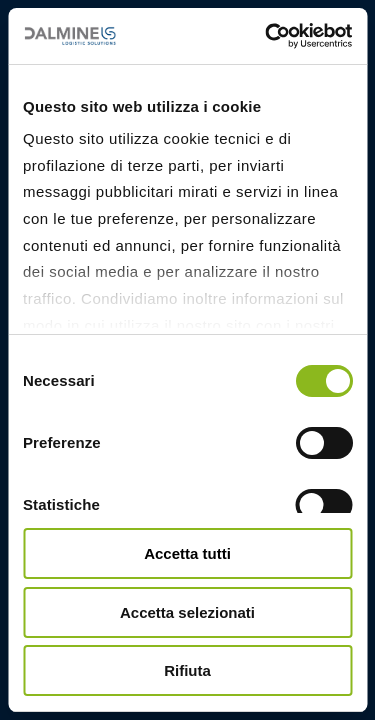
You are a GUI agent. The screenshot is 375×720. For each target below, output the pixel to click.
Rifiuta (187, 670)
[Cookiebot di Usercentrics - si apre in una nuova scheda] (267, 36)
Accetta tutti (187, 553)
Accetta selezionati (187, 612)
